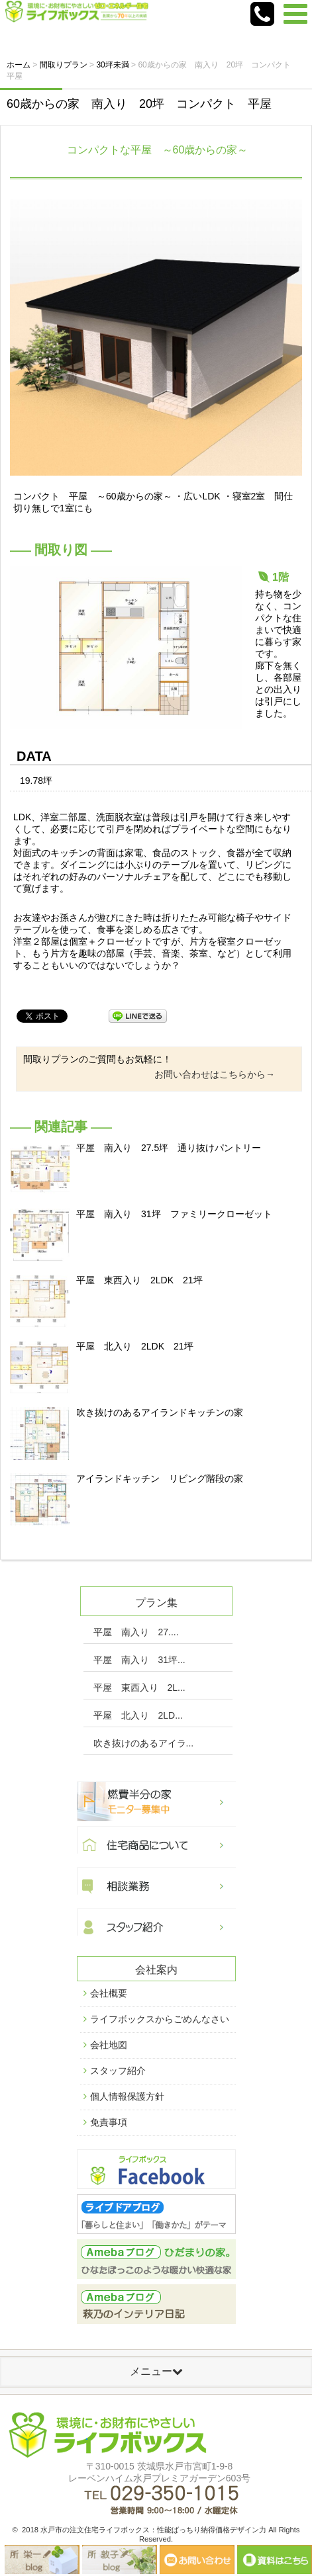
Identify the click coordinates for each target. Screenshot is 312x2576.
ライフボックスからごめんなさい (159, 2019)
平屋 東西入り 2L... (139, 1687)
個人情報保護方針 (127, 2096)
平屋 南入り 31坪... (139, 1659)
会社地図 (108, 2044)
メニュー (156, 2371)
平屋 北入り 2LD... (138, 1715)
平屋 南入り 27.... (136, 1632)
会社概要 (108, 1993)
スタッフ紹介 (118, 2070)
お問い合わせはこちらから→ (214, 1074)
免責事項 (108, 2122)
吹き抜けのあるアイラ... (143, 1743)
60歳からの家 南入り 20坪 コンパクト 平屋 (139, 103)
